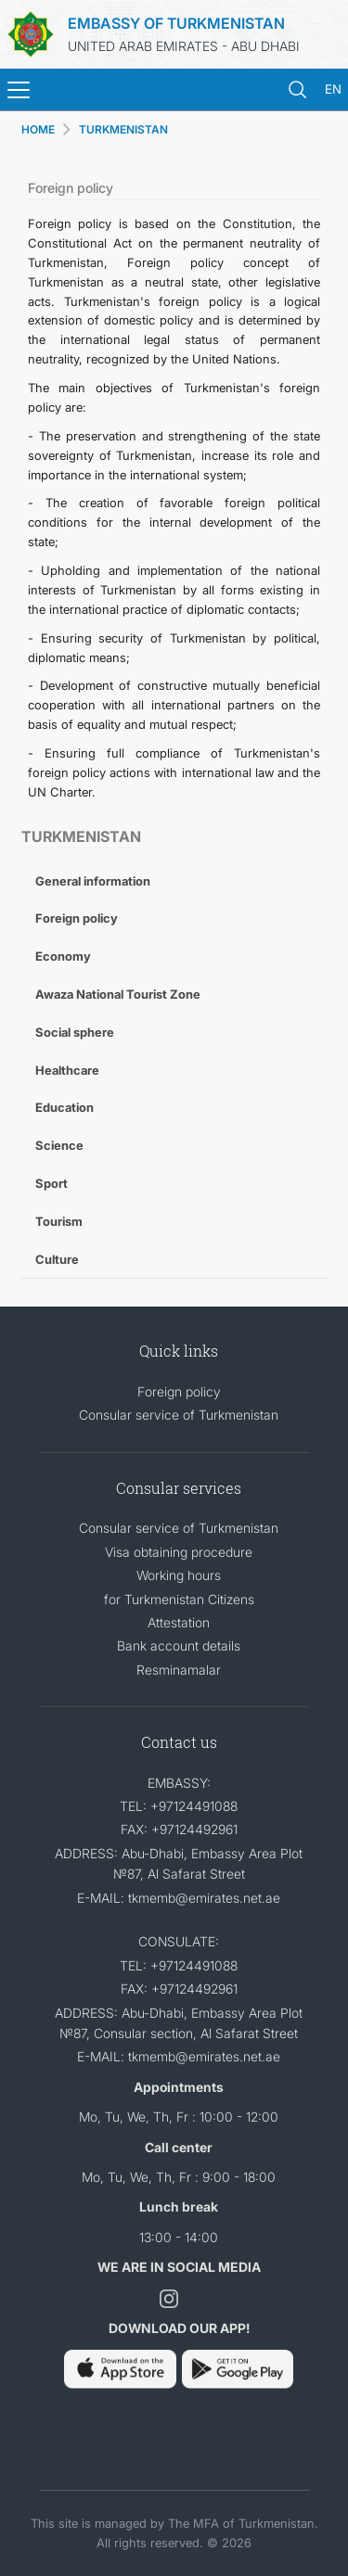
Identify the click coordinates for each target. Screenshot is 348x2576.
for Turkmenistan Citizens (179, 1599)
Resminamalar (178, 1669)
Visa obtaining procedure (178, 1552)
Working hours (178, 1575)
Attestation (179, 1622)
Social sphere (74, 1032)
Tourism (59, 1221)
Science (59, 1145)
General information (92, 881)
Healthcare (67, 1070)
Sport (51, 1183)
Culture (57, 1259)
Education (64, 1107)
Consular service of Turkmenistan (178, 1414)
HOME (38, 129)
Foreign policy (76, 918)
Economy (63, 956)
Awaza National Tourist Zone (117, 994)
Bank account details (178, 1645)
